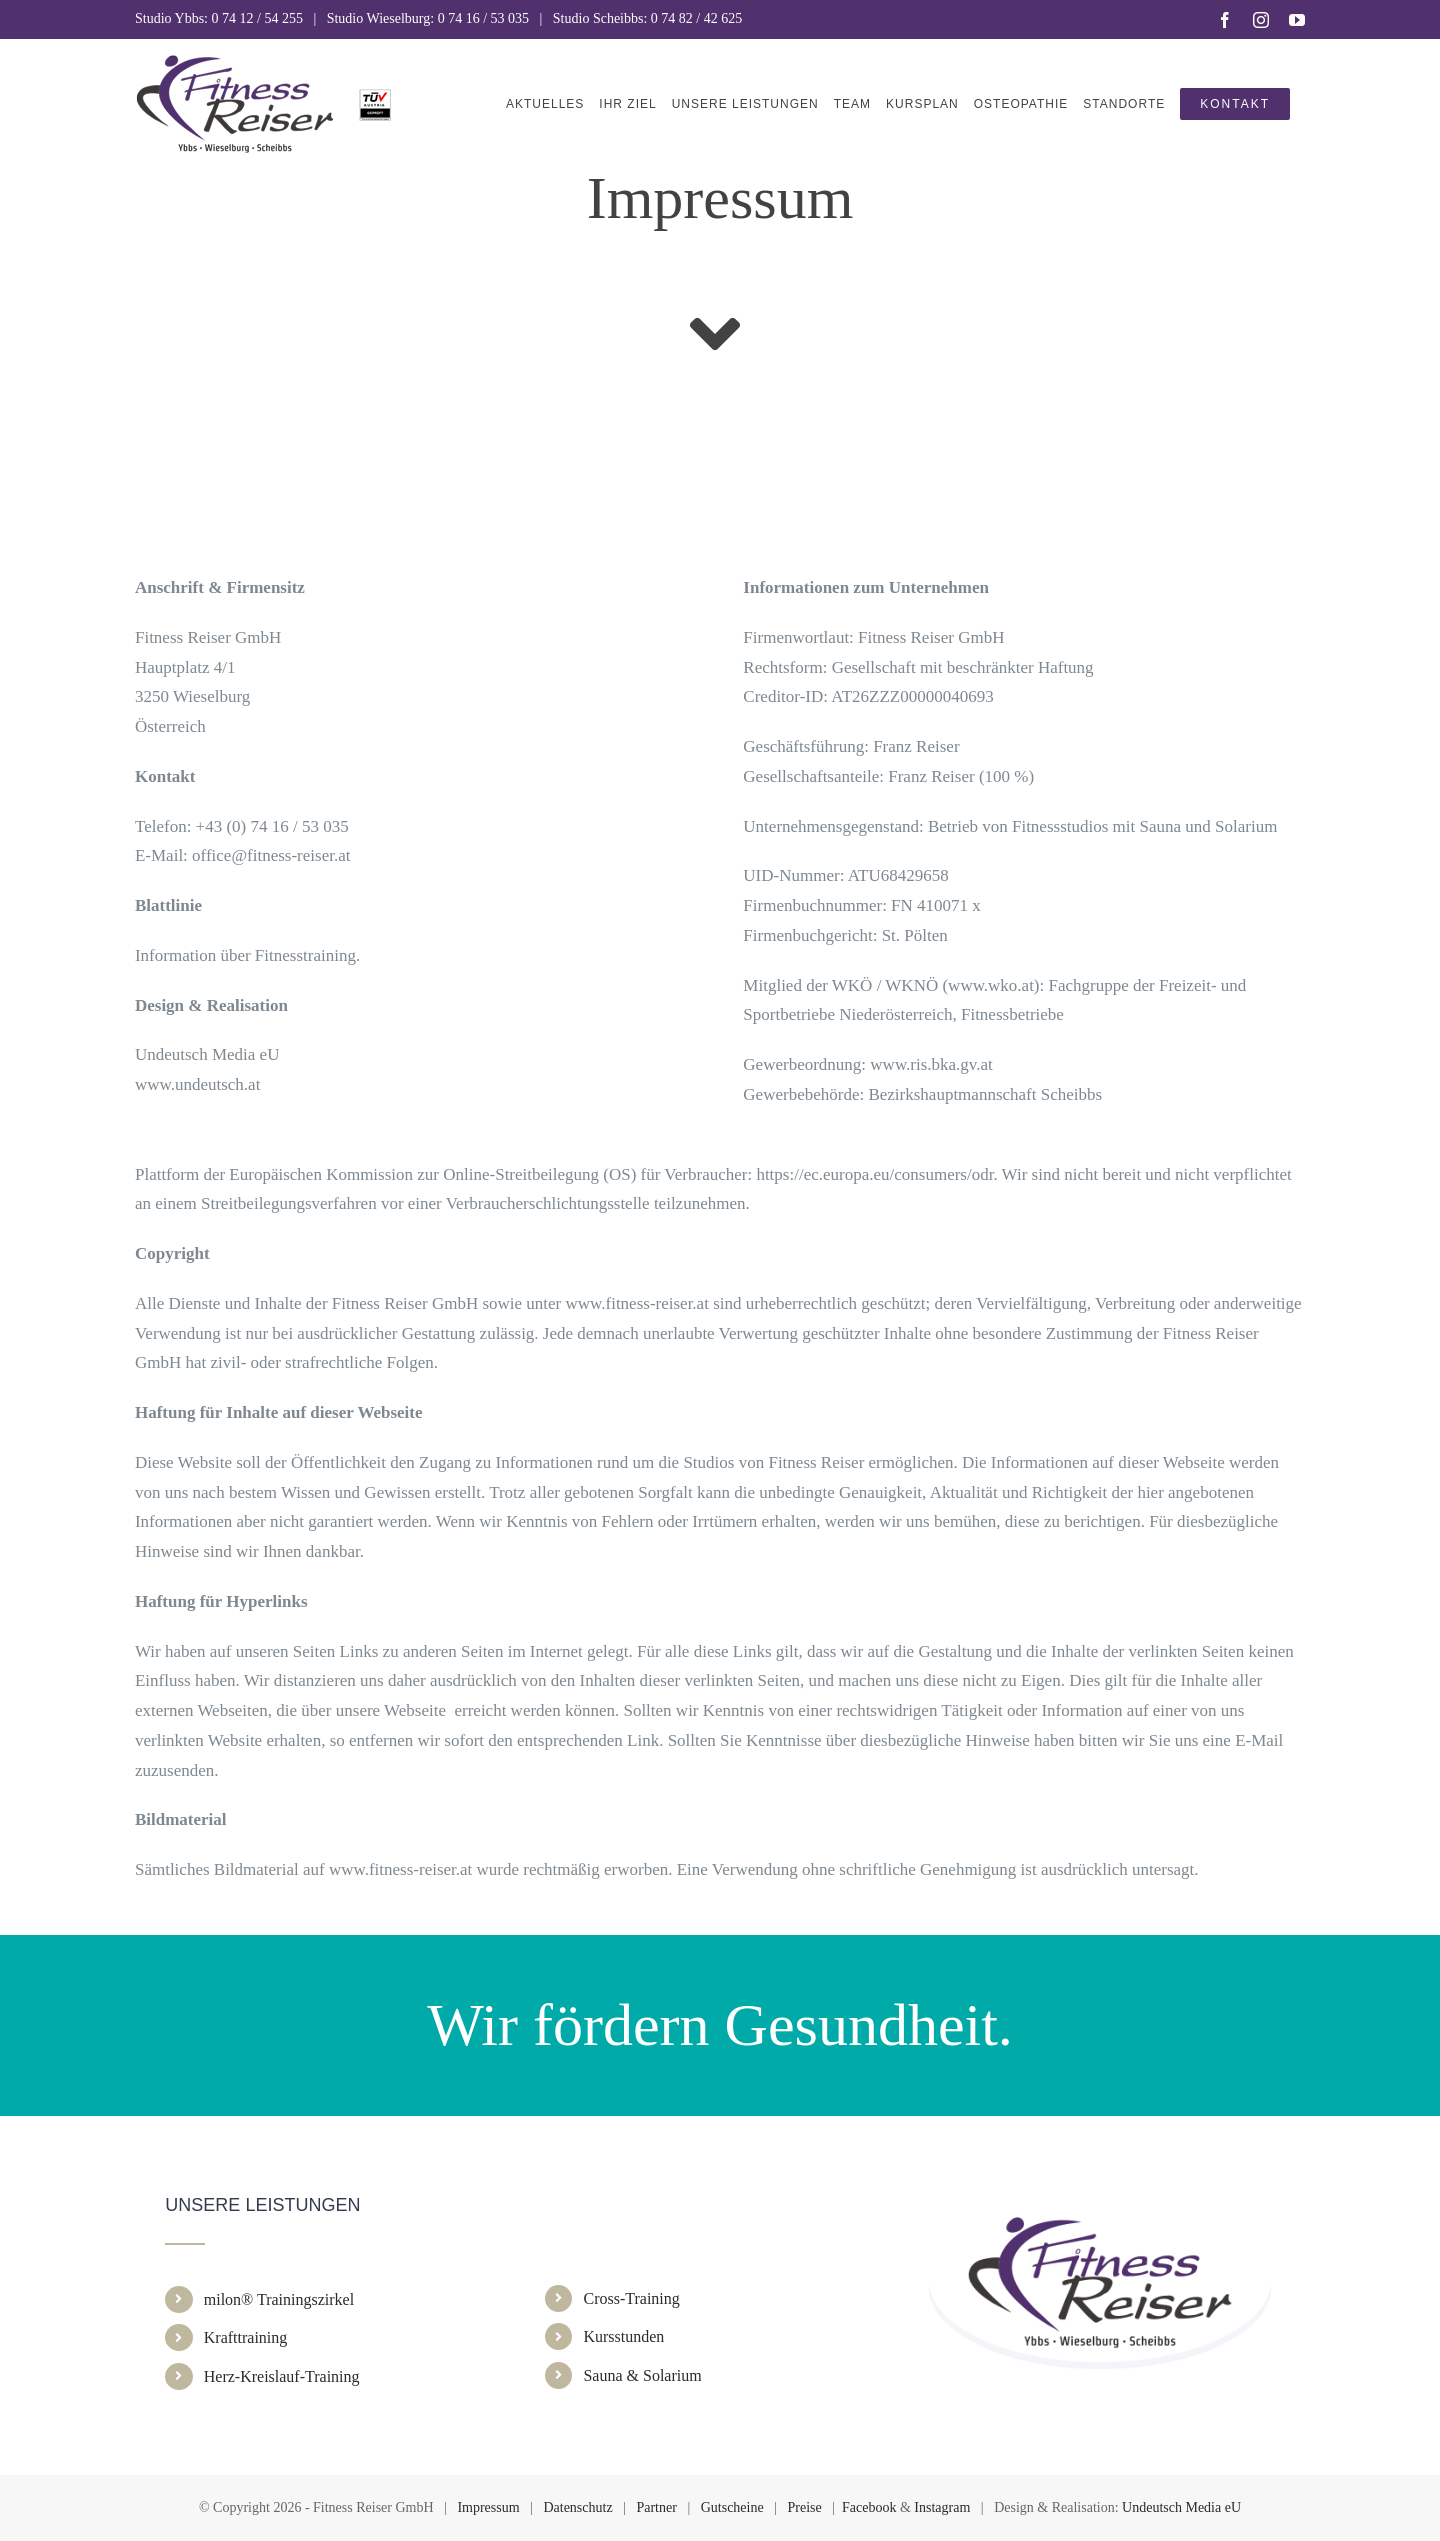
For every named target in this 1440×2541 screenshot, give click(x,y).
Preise (805, 2507)
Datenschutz (577, 2507)
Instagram (942, 2507)
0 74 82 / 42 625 (696, 18)
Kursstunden (623, 2336)
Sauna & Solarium (642, 2375)
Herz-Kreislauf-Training (282, 2376)
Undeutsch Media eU (1181, 2507)
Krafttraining (246, 2337)
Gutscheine (732, 2507)
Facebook (869, 2507)
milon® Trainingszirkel (279, 2299)
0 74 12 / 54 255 (257, 18)
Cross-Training (631, 2298)
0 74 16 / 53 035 (483, 18)
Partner (656, 2507)
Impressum (488, 2507)
